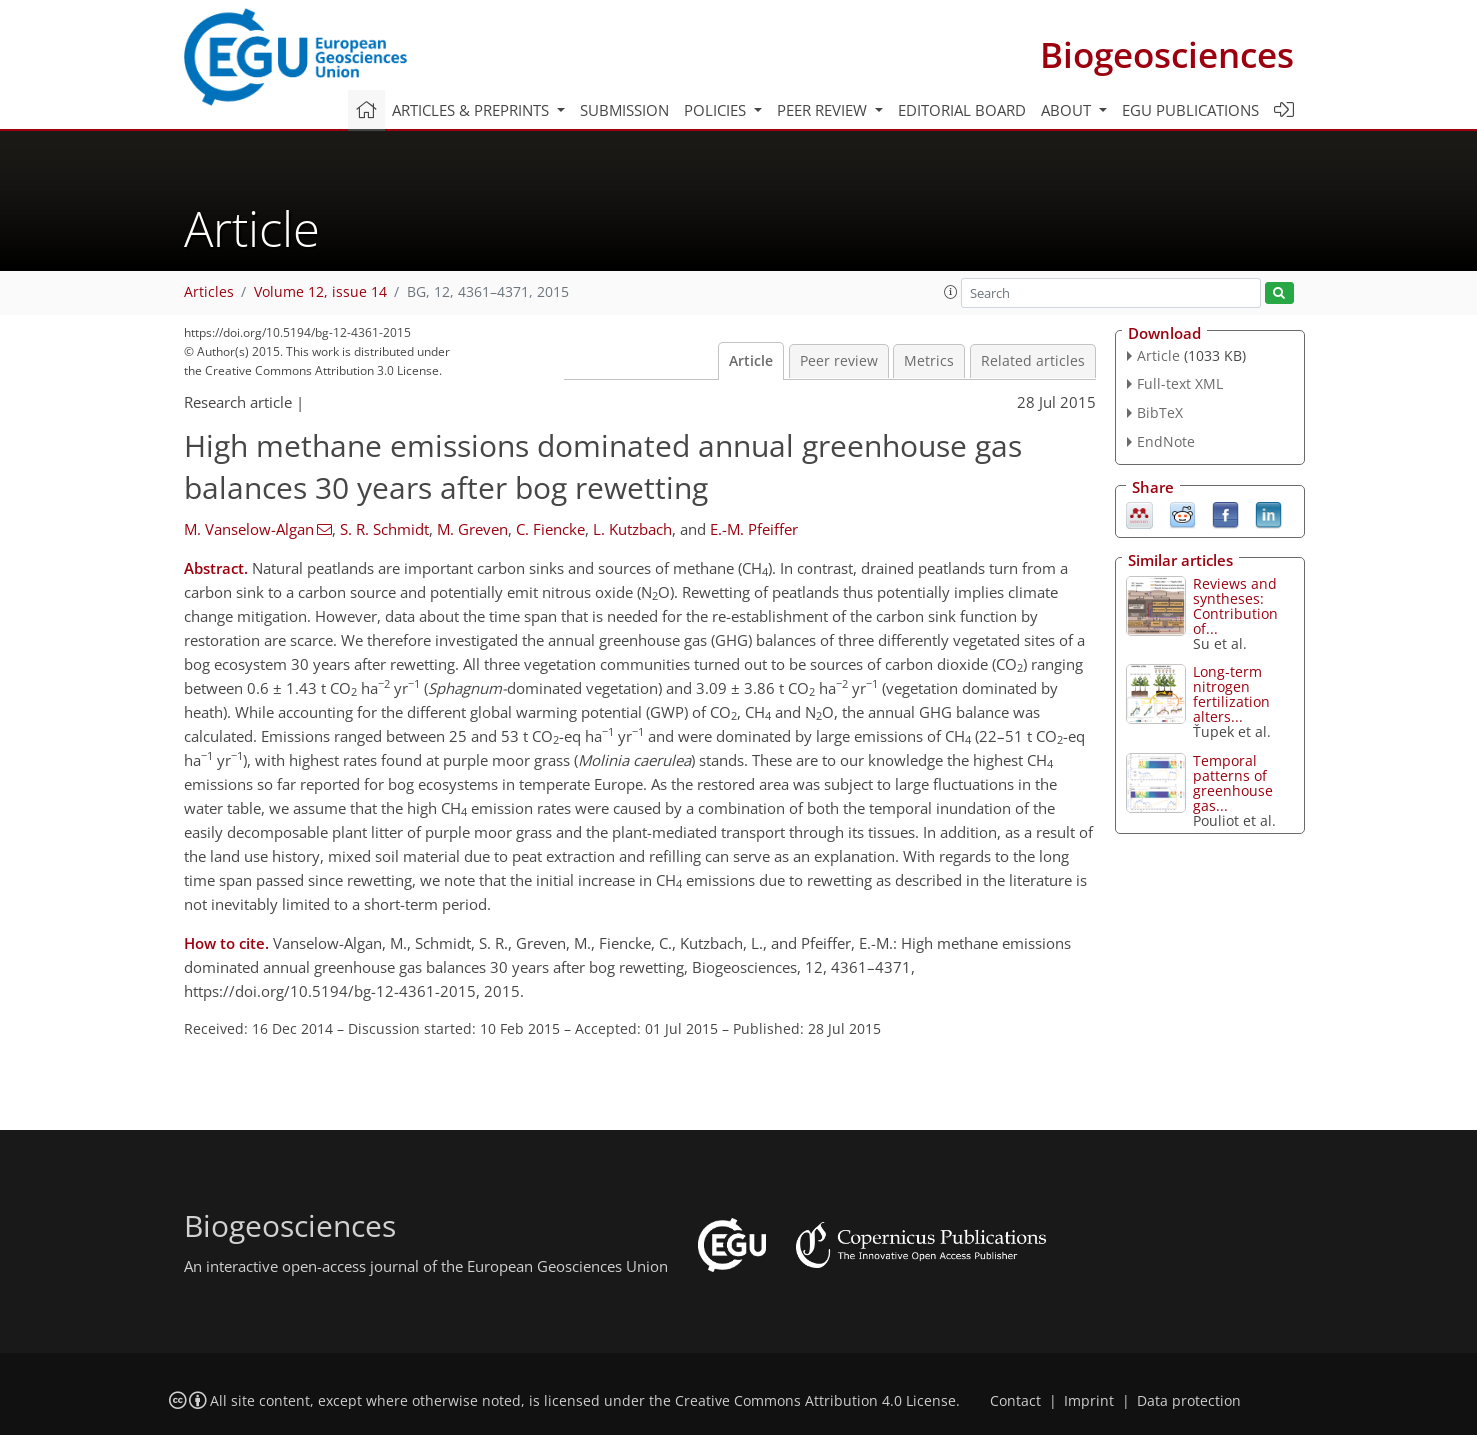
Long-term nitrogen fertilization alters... (1231, 694)
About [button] (1068, 110)
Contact (1015, 1401)
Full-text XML (1180, 383)
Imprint (1089, 1401)
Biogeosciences (1167, 54)
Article (751, 361)
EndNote (1166, 441)
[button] (951, 292)
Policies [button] (717, 110)
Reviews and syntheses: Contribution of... (1235, 606)
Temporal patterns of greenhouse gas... (1233, 783)
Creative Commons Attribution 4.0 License (815, 1401)
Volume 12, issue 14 (320, 292)
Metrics (929, 361)
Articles (209, 292)
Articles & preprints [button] (472, 110)
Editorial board (962, 110)
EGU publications (1190, 110)
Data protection (1189, 1401)
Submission (624, 110)
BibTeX (1160, 412)
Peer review (839, 361)
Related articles (1033, 361)
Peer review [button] (824, 110)
